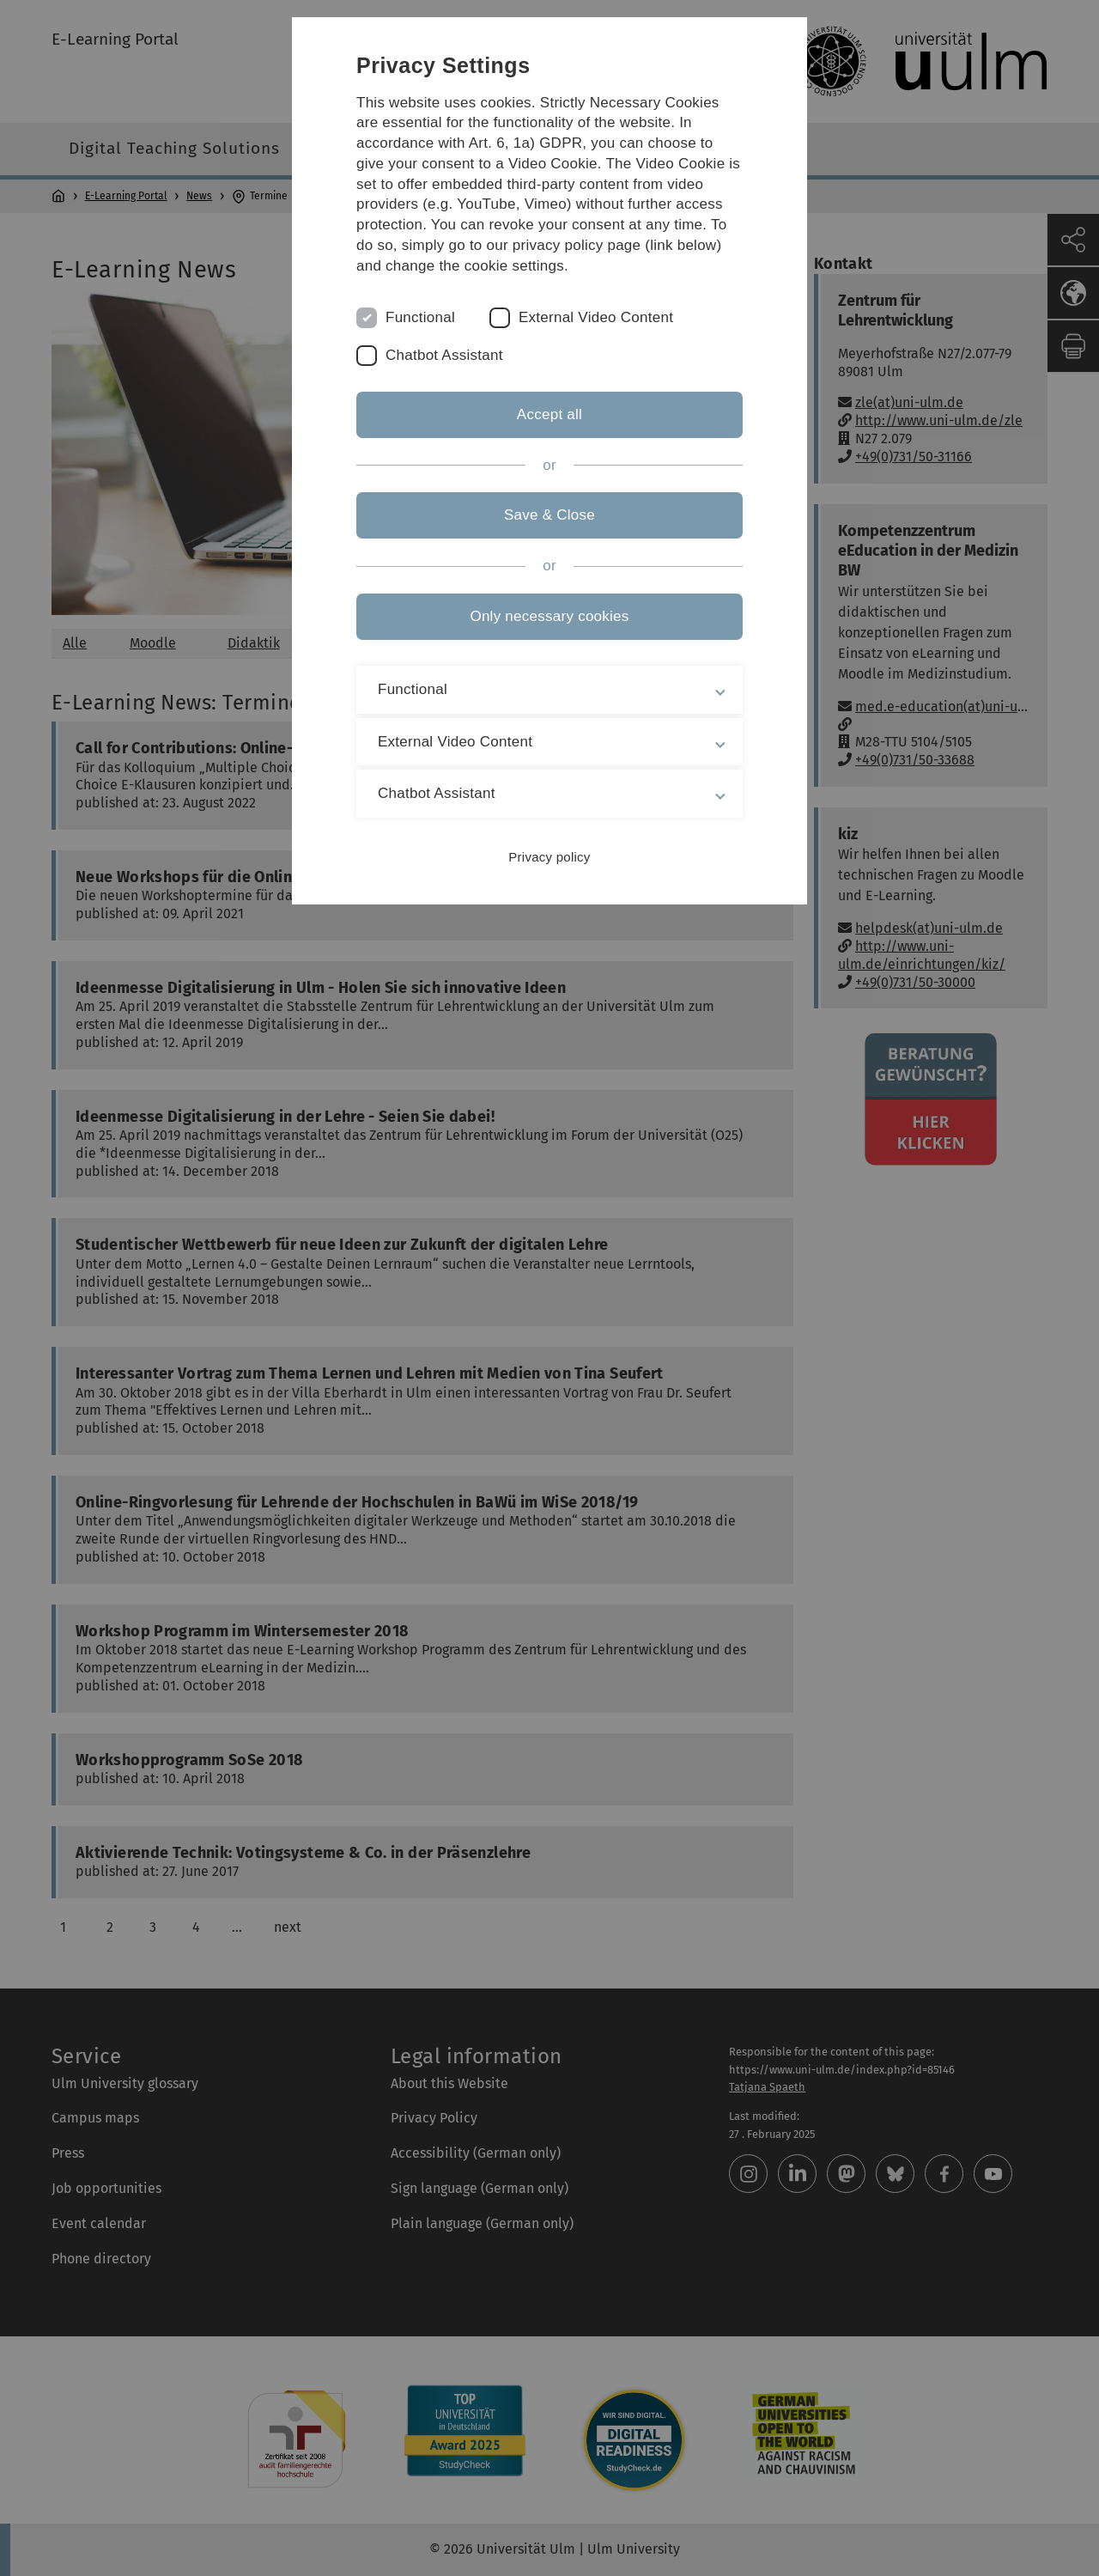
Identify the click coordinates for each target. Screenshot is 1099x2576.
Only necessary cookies (549, 616)
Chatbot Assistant (444, 355)
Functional (420, 317)
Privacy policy (549, 857)
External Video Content (596, 317)
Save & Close (549, 515)
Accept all (549, 414)
